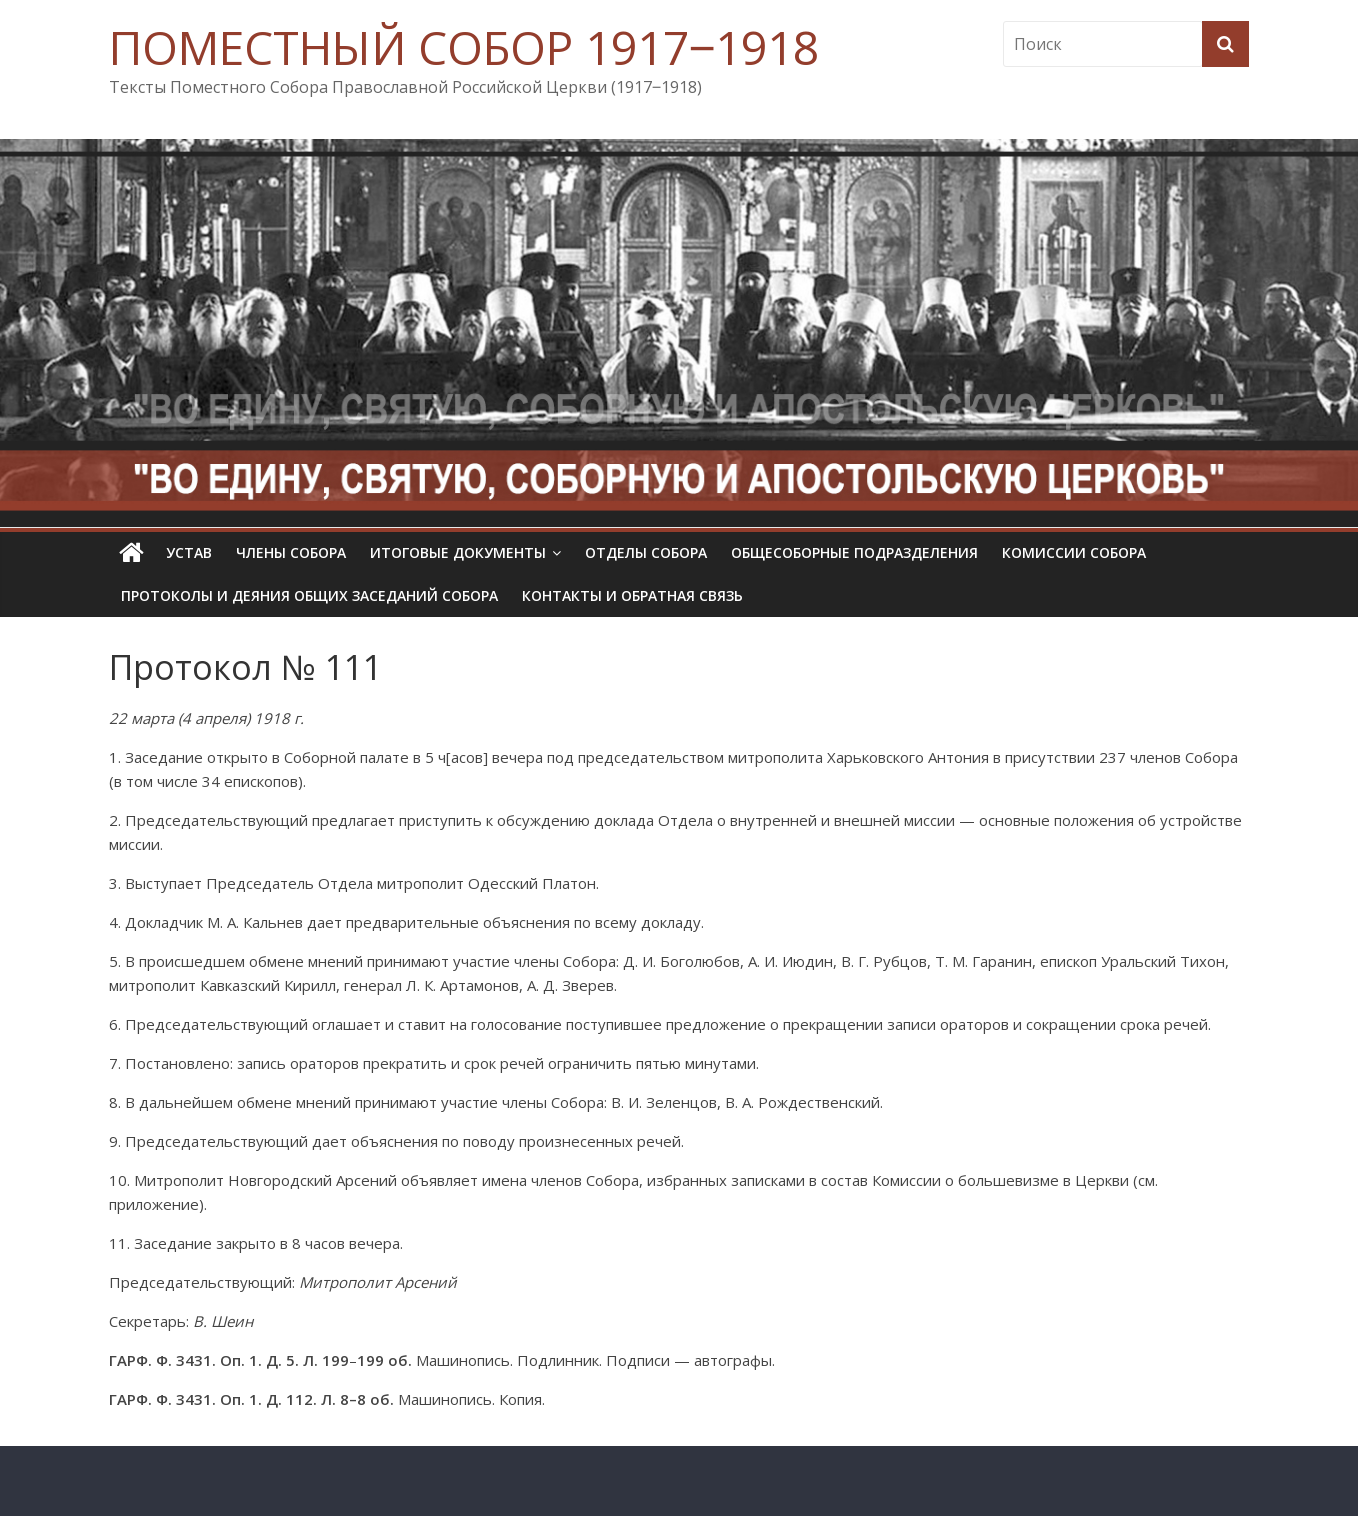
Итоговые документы (458, 552)
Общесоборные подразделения (854, 552)
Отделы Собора (646, 552)
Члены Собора (291, 552)
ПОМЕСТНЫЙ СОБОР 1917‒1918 (464, 47)
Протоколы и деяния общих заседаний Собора (309, 595)
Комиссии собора (1074, 552)
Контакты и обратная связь (632, 595)
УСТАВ (189, 552)
